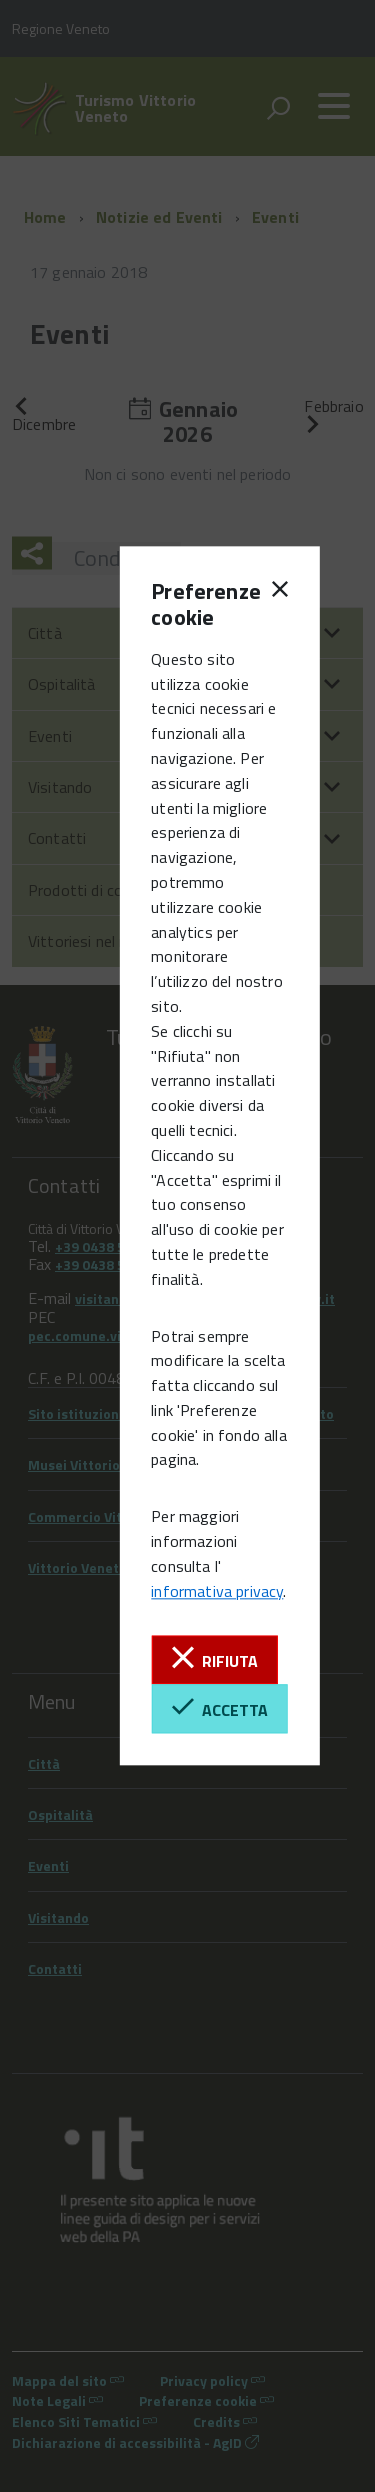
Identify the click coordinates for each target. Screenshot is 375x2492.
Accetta (220, 1708)
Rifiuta (215, 1659)
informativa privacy (217, 1591)
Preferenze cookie (185, 604)
